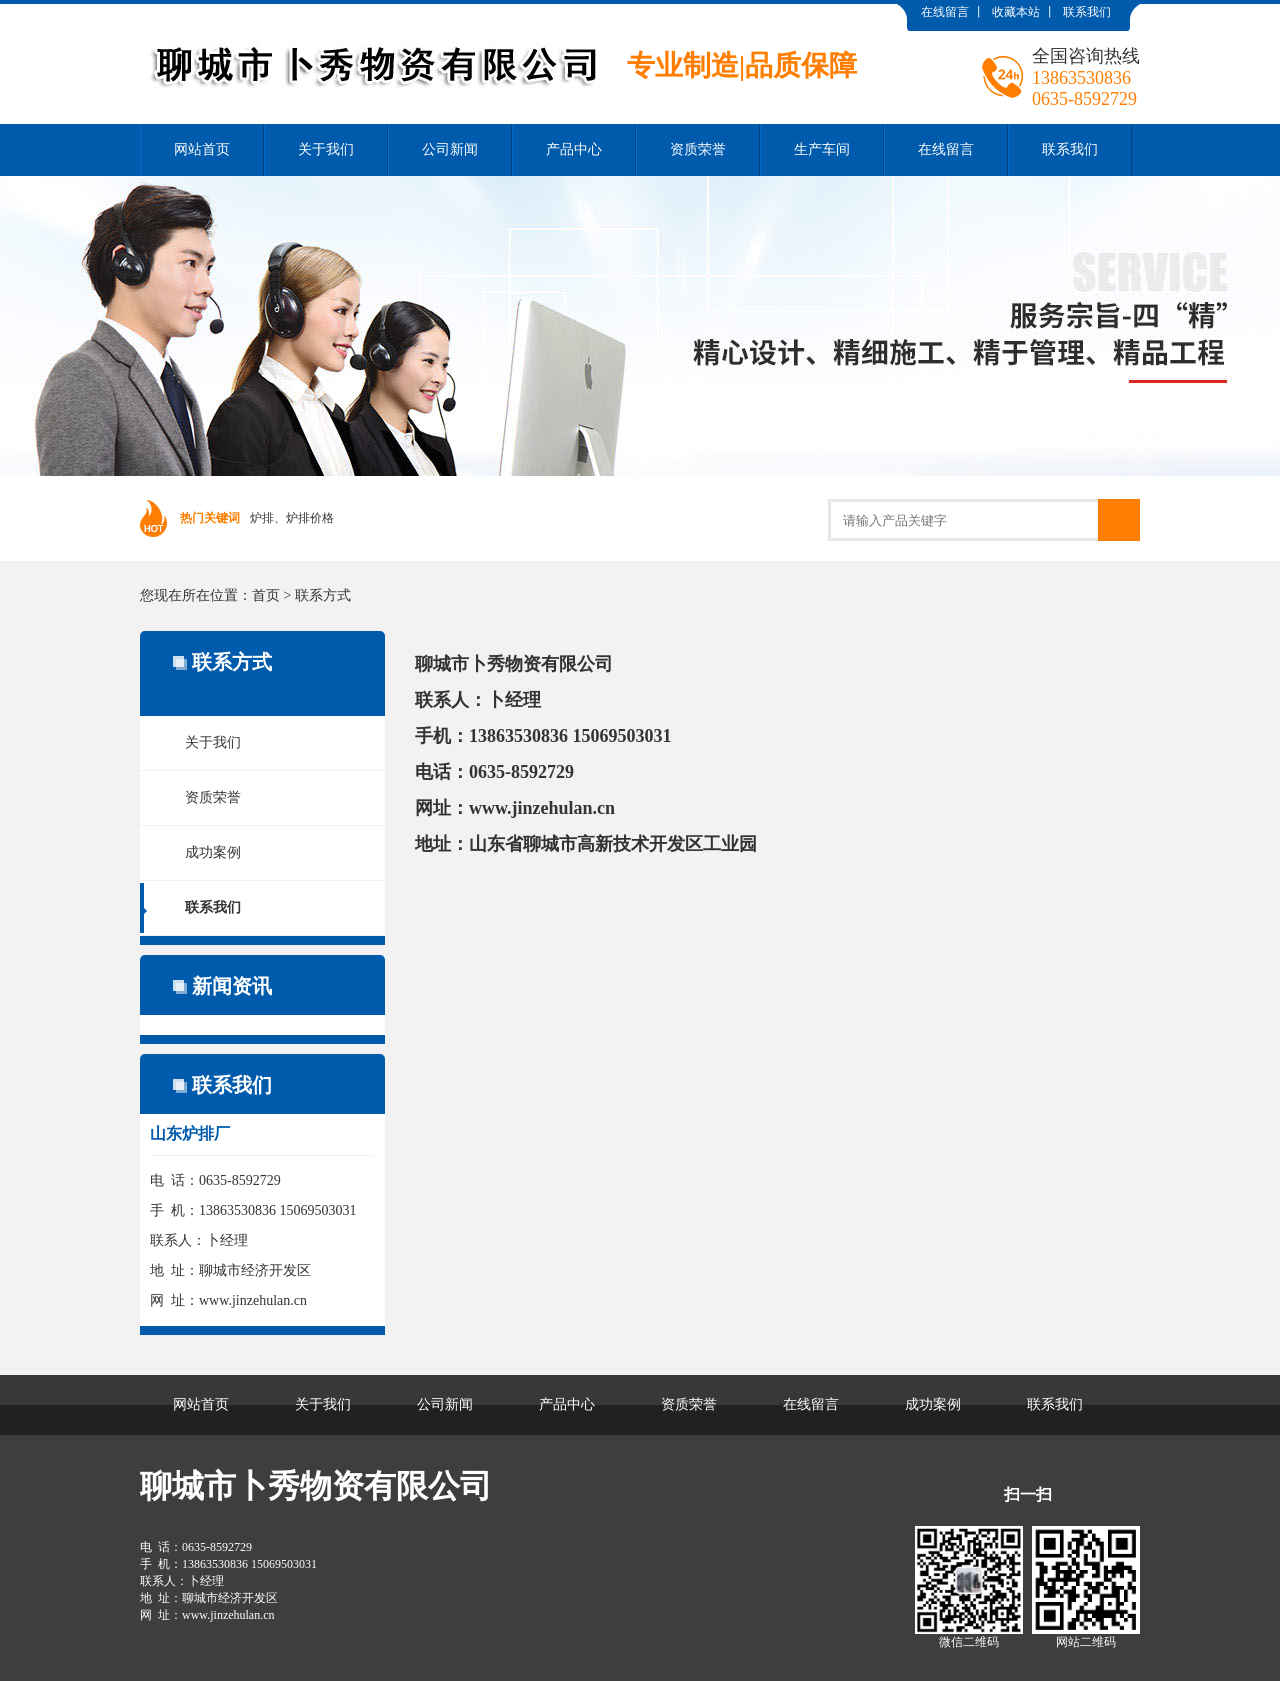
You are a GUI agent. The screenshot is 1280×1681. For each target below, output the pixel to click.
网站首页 (202, 149)
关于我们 (326, 149)
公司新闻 (450, 149)
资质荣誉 (698, 149)
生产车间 (822, 149)
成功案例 (213, 852)
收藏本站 (1016, 12)
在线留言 (945, 12)
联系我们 (1087, 12)
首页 (266, 595)
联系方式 (323, 595)
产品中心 (574, 149)
